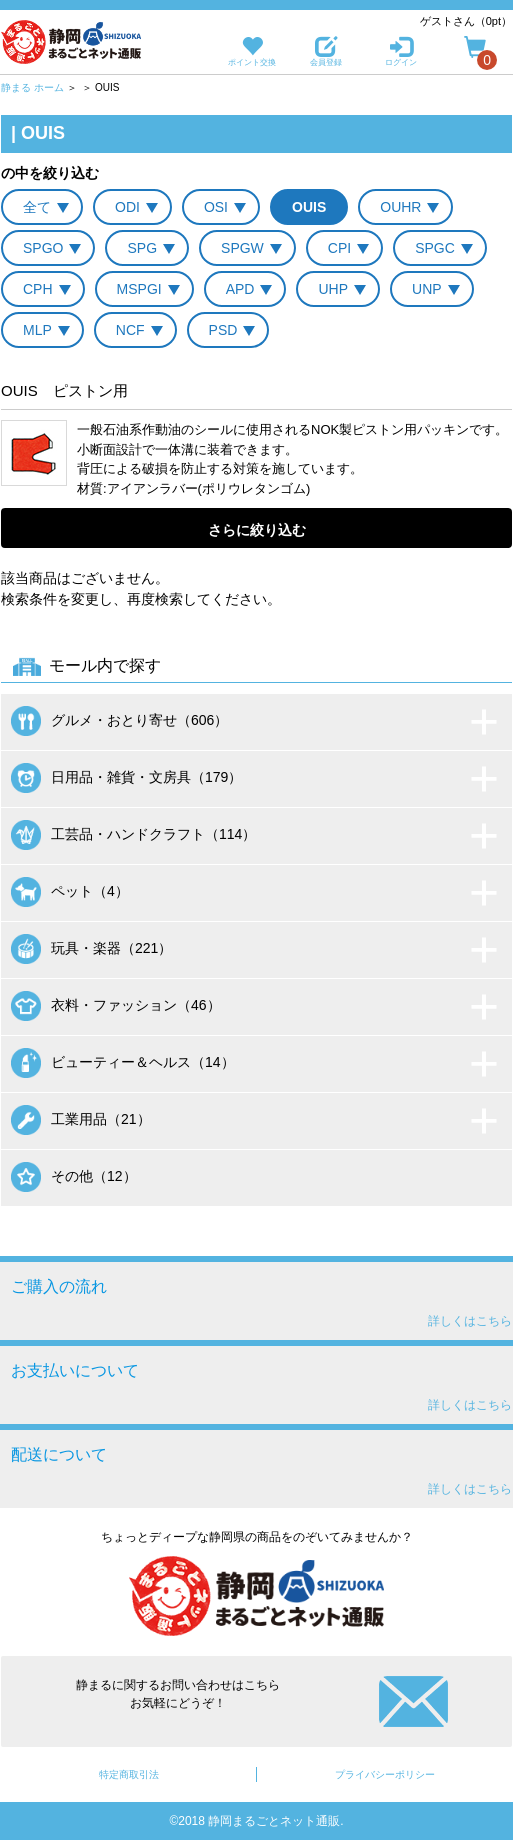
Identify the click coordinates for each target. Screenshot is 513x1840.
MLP (37, 330)
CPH (38, 289)
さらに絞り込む (257, 530)
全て (37, 207)
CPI (339, 248)
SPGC (435, 248)
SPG (142, 248)
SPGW (242, 248)
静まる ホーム (32, 87)
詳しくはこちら (470, 1321)
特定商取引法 (129, 1774)
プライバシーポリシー (385, 1774)
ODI (127, 207)
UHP (333, 289)
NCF (130, 330)
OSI (216, 207)
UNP (427, 289)
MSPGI (139, 289)
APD (240, 289)
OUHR (400, 207)
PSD (223, 330)
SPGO (43, 248)
